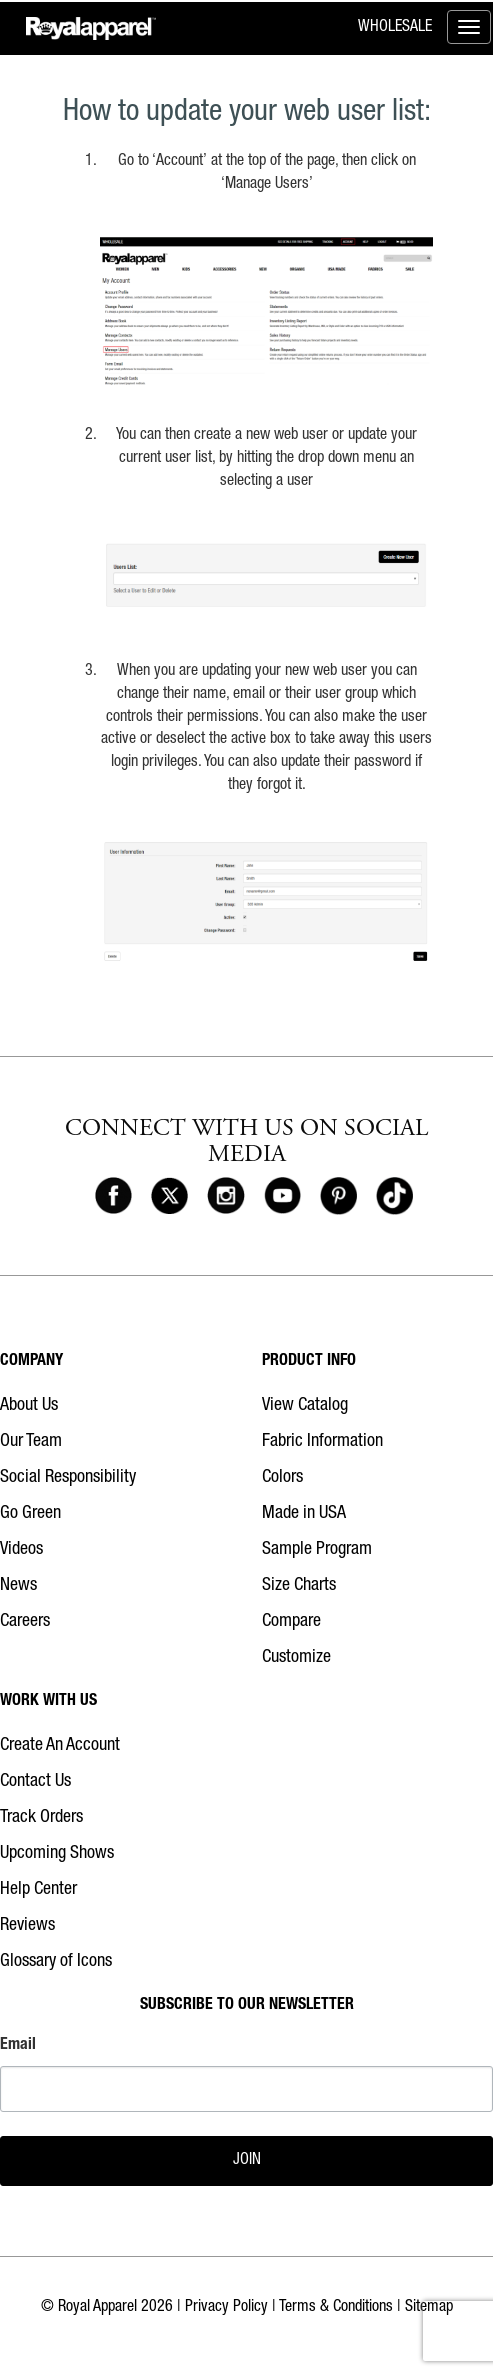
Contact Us (35, 1782)
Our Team (31, 1442)
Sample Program (317, 1550)
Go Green (30, 1514)
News (18, 1586)
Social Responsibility (68, 1478)
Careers (25, 1622)
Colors (282, 1478)
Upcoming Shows (57, 1854)
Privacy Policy (226, 2308)
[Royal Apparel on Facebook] (113, 1197)
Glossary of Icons (56, 1962)
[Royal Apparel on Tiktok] (394, 1197)
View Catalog (305, 1406)
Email (18, 2046)
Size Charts (299, 1586)
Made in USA (304, 1514)
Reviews (27, 1926)
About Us (29, 1406)
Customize (296, 1658)
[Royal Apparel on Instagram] (225, 1197)
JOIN (247, 2161)
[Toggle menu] (469, 27)
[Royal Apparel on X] (169, 1197)
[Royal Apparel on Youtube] (282, 1197)
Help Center (38, 1890)
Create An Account (60, 1746)
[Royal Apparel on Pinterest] (338, 1197)
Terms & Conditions (336, 2308)
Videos (21, 1550)
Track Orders (41, 1818)
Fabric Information (322, 1442)
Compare (291, 1622)
